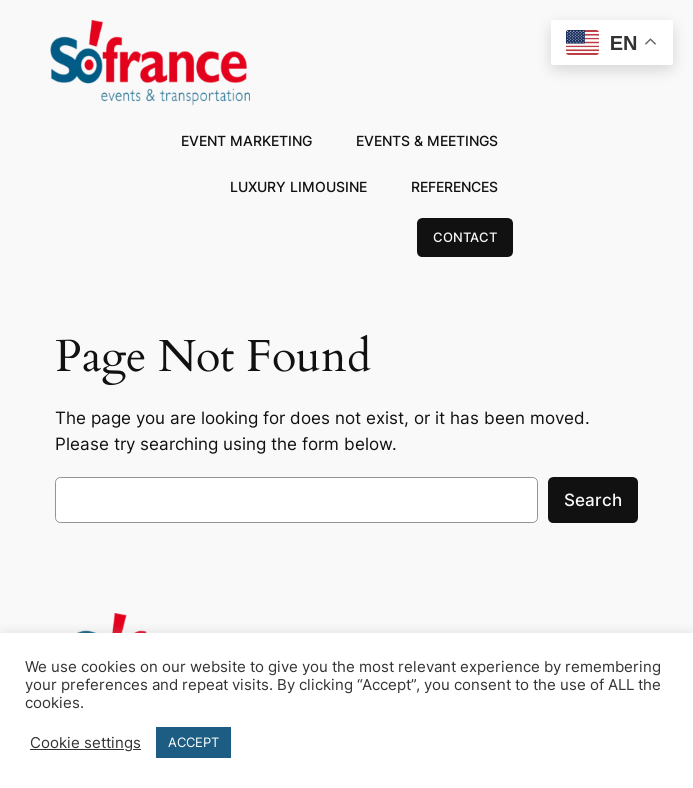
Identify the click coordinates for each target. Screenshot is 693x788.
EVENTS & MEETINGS (427, 140)
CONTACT (465, 237)
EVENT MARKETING (246, 140)
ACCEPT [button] (193, 742)
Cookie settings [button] (85, 743)
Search (593, 500)
